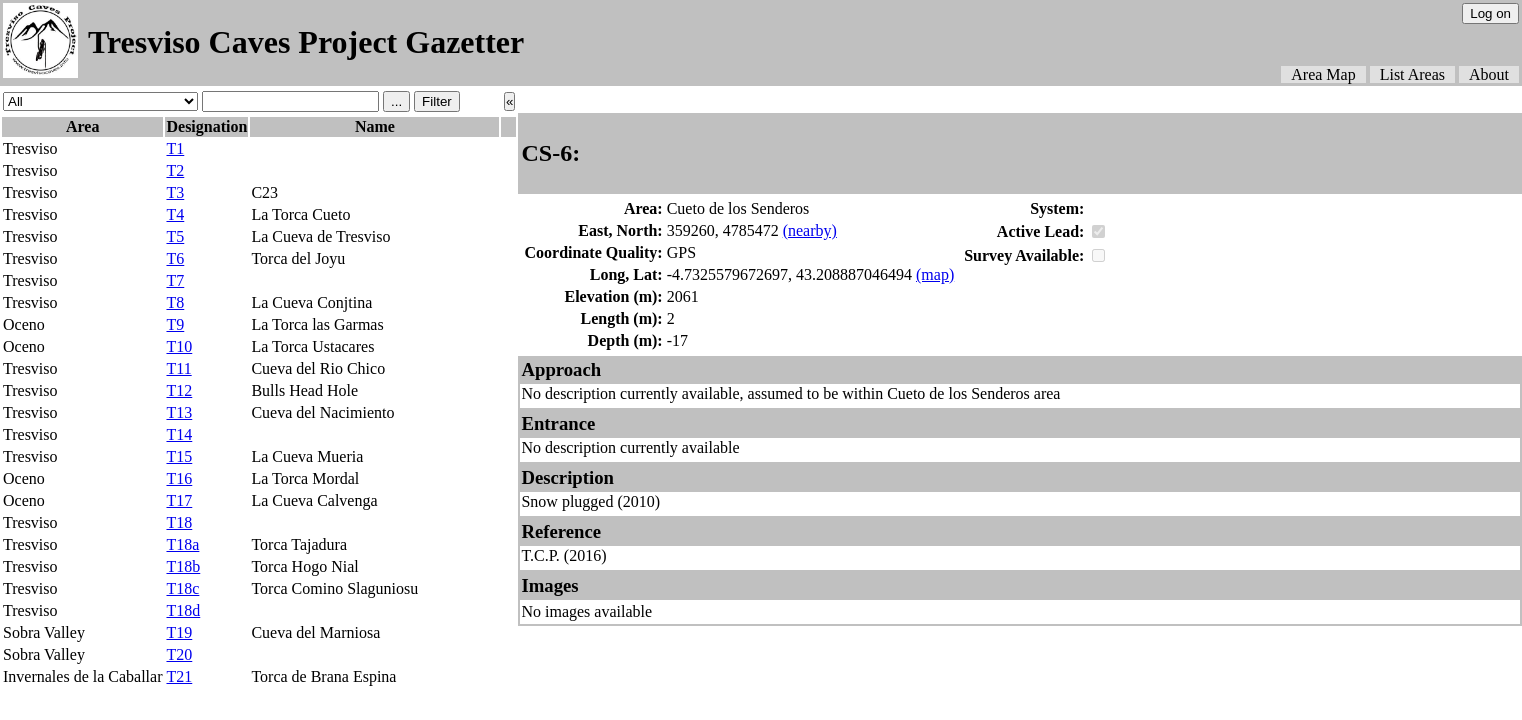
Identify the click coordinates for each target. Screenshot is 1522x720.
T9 (175, 324)
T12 (179, 390)
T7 (175, 280)
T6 (175, 258)
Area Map (1323, 74)
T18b (183, 566)
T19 (179, 632)
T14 (179, 434)
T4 (175, 214)
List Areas (1412, 74)
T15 (179, 456)
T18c (182, 588)
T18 (179, 522)
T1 (175, 148)
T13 (179, 412)
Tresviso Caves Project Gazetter (306, 42)
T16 (179, 478)
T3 (175, 192)
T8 (175, 302)
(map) (935, 274)
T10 (179, 346)
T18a (182, 544)
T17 (179, 500)
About (1489, 74)
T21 (179, 676)
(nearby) (810, 230)
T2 (175, 170)
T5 (175, 236)
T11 (178, 368)
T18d (183, 610)
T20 (179, 654)
